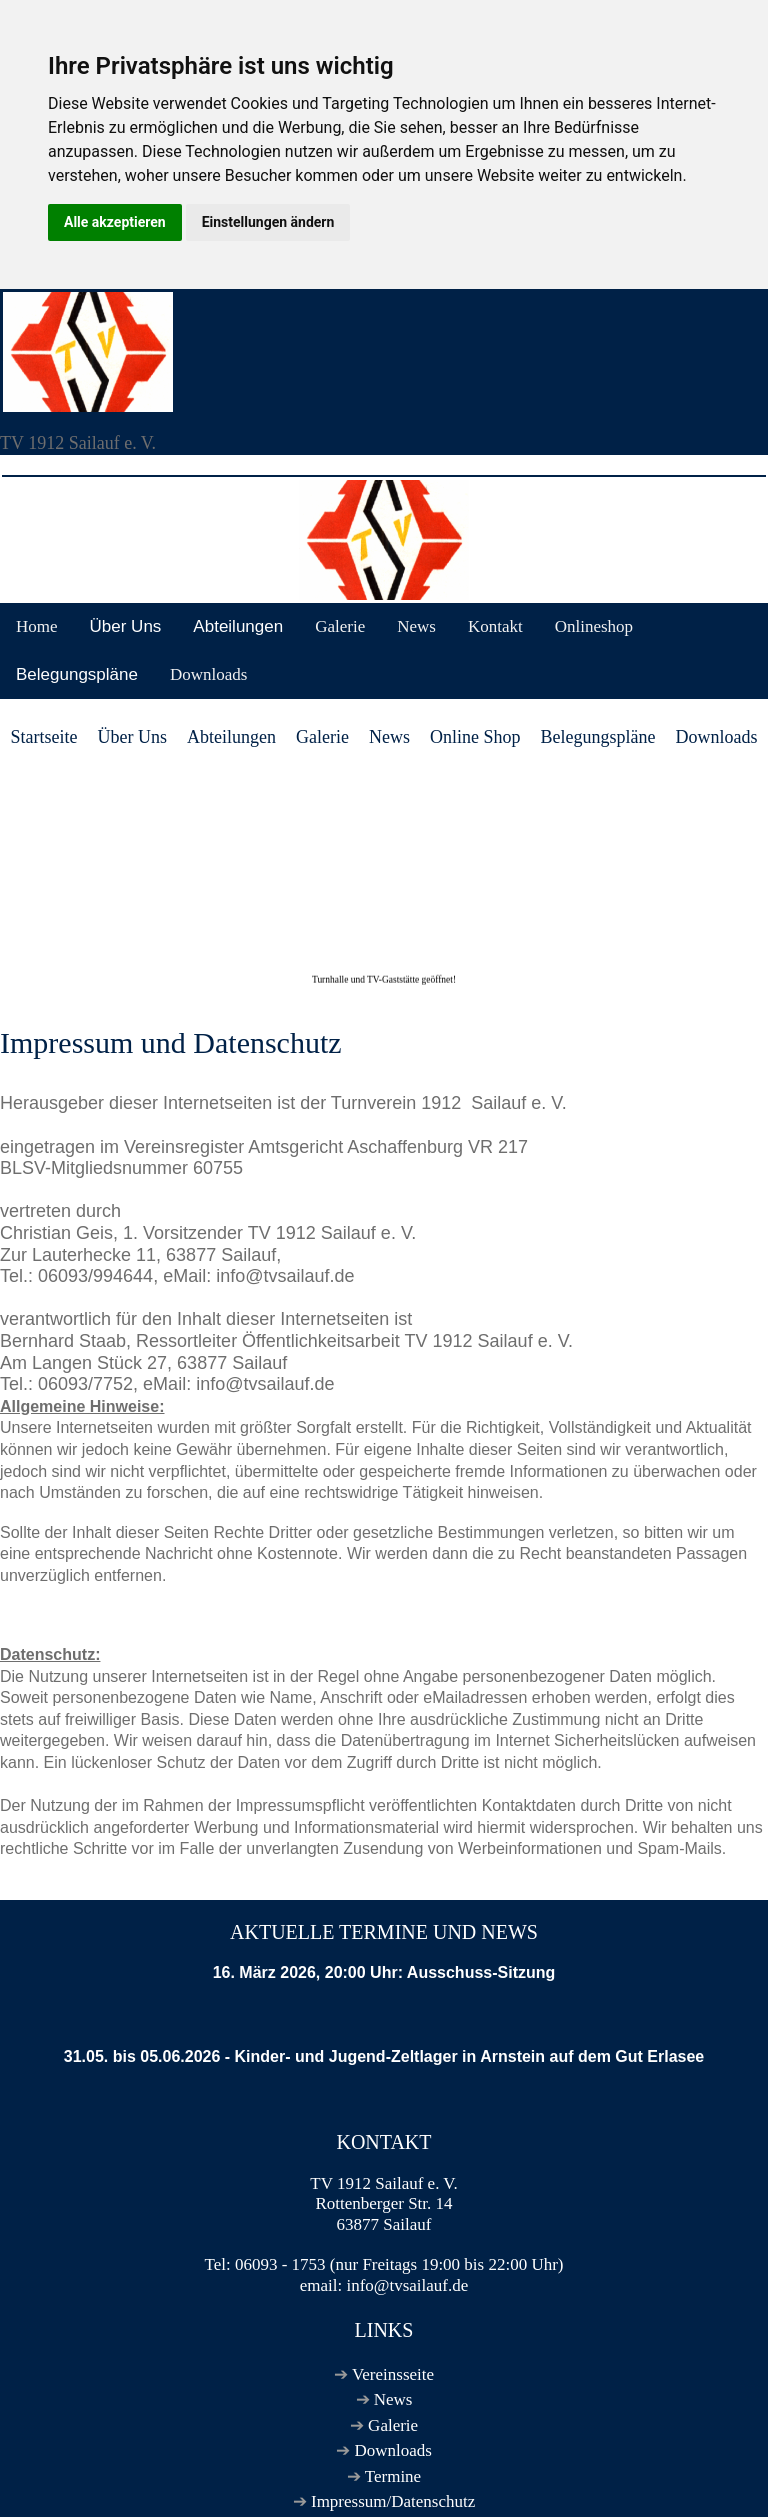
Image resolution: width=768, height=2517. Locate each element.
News (416, 626)
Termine (393, 2476)
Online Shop (475, 737)
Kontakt (495, 626)
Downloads (208, 674)
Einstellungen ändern (268, 222)
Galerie (340, 626)
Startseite (44, 737)
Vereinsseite (393, 2374)
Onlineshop (594, 626)
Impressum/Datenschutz (393, 2501)
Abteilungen (238, 626)
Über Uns (126, 626)
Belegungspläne (77, 674)
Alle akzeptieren (115, 222)
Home (37, 626)
